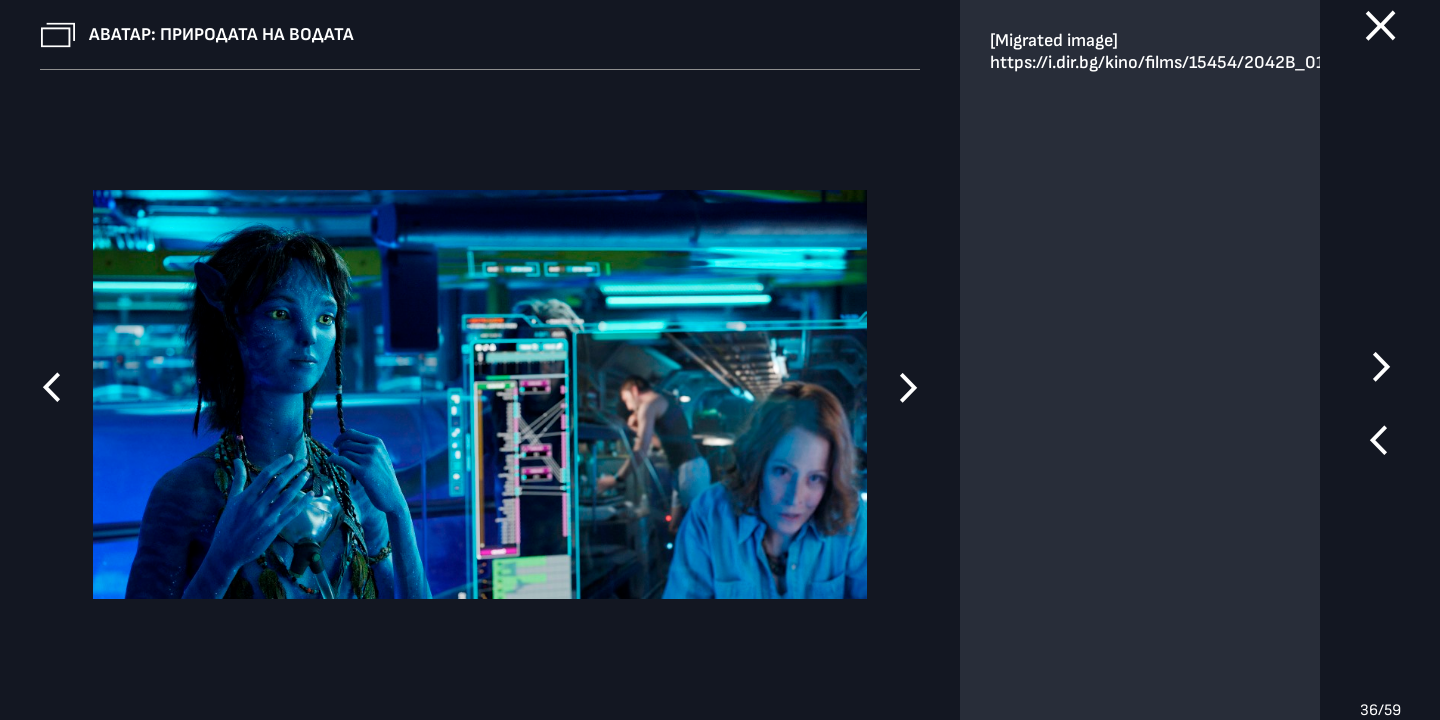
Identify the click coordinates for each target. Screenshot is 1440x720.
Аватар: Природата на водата (221, 34)
